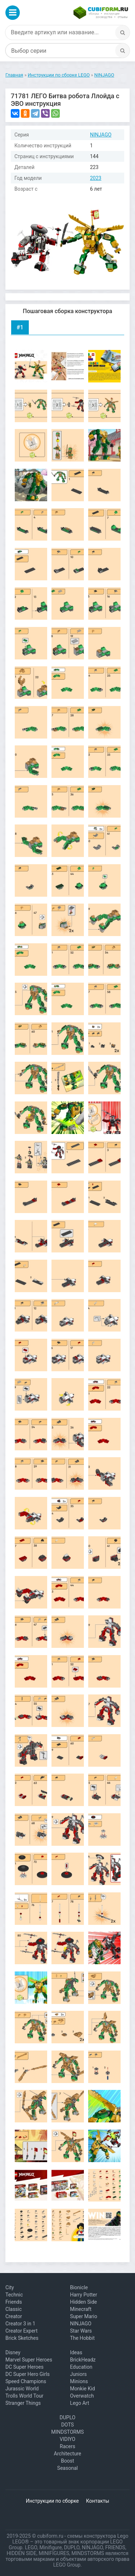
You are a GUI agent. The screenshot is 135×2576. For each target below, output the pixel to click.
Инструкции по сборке (52, 2501)
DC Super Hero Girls (27, 2374)
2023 (95, 178)
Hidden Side (83, 2302)
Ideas (76, 2352)
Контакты (97, 2501)
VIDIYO (67, 2439)
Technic (14, 2295)
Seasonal (67, 2468)
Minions (79, 2381)
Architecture (67, 2453)
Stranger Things (23, 2403)
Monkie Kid (82, 2388)
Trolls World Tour (24, 2396)
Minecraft (80, 2309)
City (9, 2287)
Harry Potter (83, 2295)
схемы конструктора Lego (97, 2536)
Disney (13, 2352)
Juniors (78, 2374)
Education (81, 2367)
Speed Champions (25, 2381)
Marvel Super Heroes (28, 2360)
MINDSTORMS (67, 2432)
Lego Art (79, 2403)
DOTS (67, 2425)
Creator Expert (21, 2331)
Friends (13, 2302)
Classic (13, 2309)
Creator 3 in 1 (20, 2323)
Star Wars (81, 2331)
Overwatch (82, 2396)
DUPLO (68, 2417)
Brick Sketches (22, 2338)
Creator (13, 2316)
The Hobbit (82, 2338)
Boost (67, 2461)
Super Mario (83, 2316)
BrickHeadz (82, 2360)
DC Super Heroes (24, 2367)
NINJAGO (101, 135)
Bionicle (78, 2287)
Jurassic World (22, 2388)
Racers (67, 2446)
